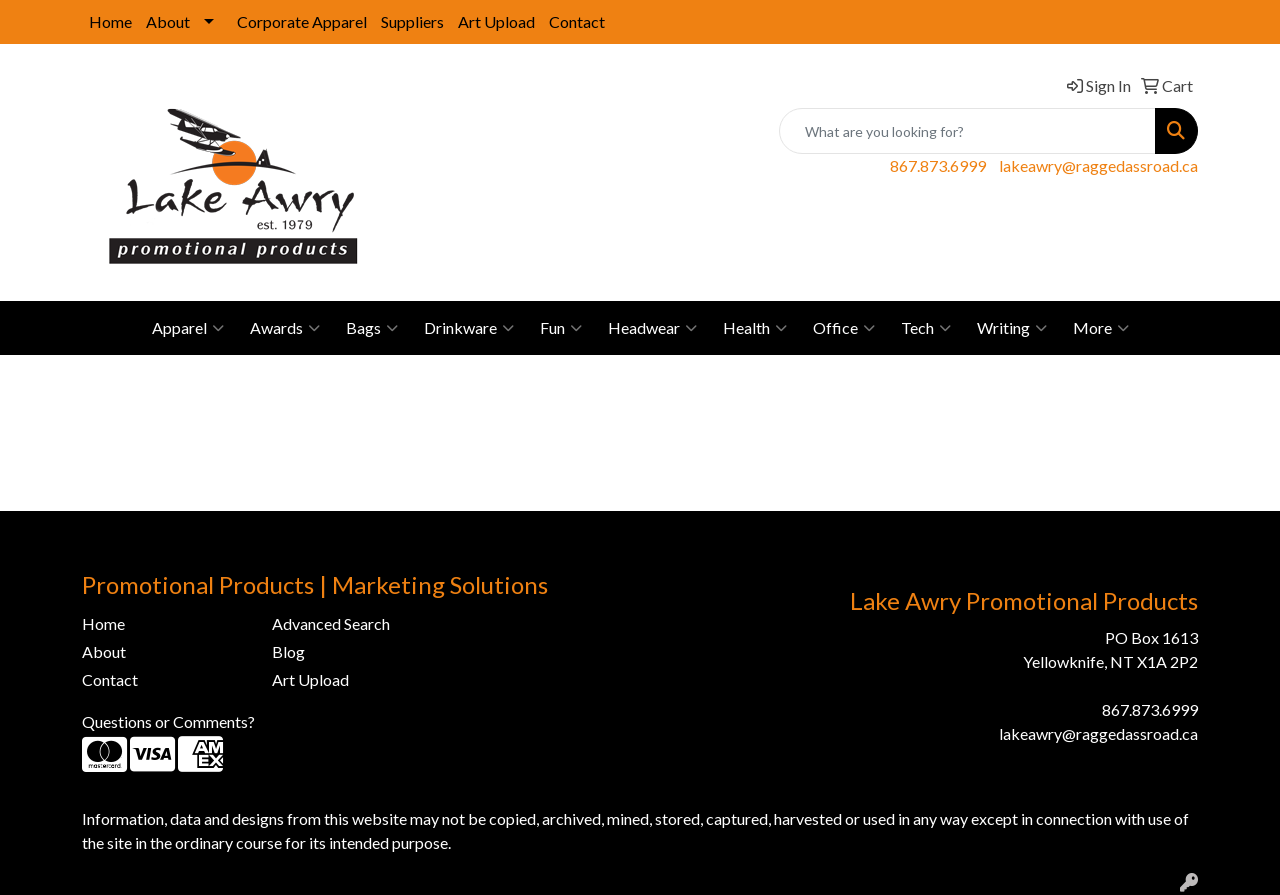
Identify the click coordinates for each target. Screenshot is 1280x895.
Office (844, 328)
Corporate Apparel (302, 21)
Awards (285, 328)
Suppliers (412, 21)
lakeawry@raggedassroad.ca (1098, 165)
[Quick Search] (967, 131)
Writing (1012, 328)
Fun (561, 328)
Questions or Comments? (168, 721)
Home (110, 21)
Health (755, 328)
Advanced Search (331, 623)
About (168, 21)
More (1101, 328)
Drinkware (469, 328)
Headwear (652, 328)
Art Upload (496, 21)
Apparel (188, 328)
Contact (577, 21)
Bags (372, 328)
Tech (926, 328)
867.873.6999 (938, 165)
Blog (288, 651)
